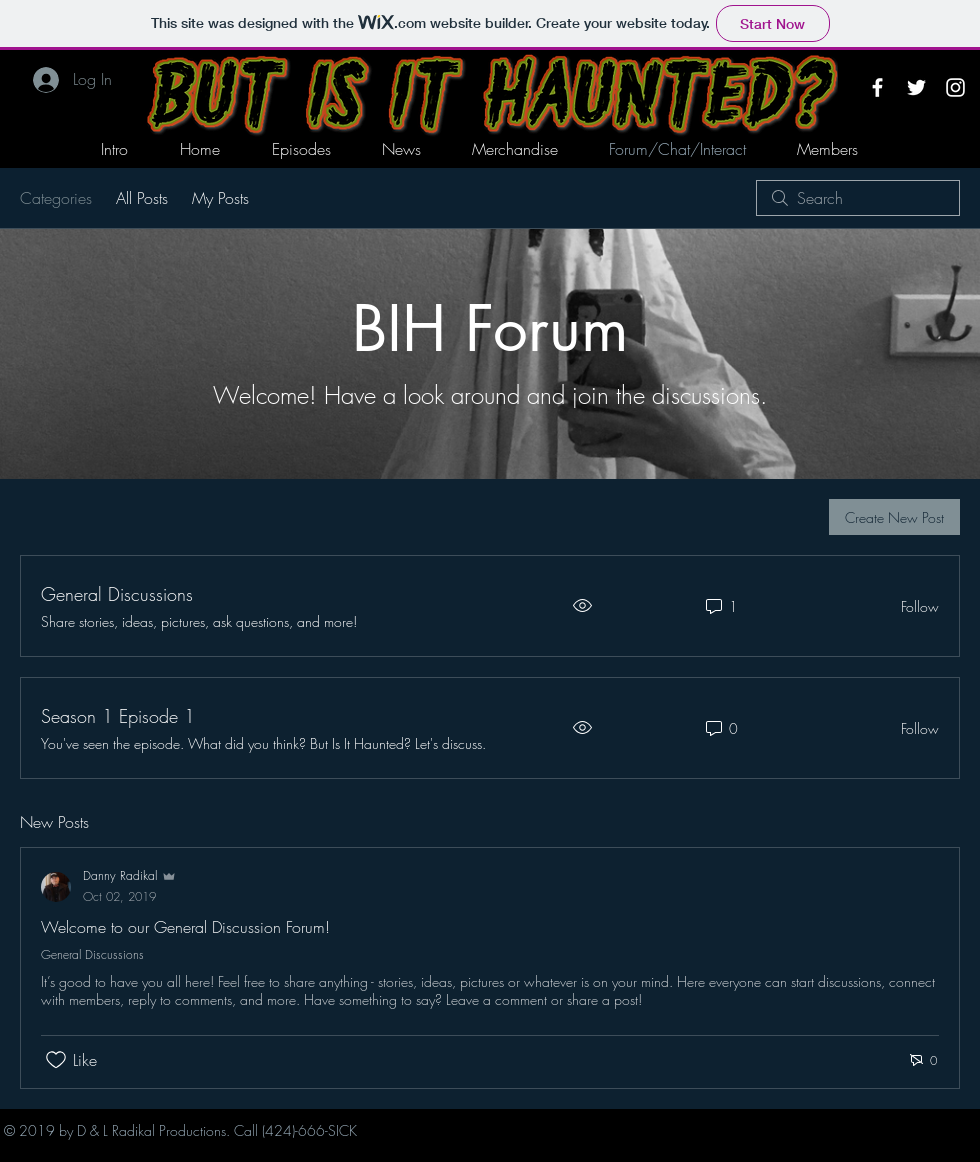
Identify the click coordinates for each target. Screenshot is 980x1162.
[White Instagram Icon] (955, 87)
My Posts (220, 198)
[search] (858, 198)
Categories (56, 198)
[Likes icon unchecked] (56, 1060)
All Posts (142, 198)
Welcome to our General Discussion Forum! (185, 927)
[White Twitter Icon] (916, 87)
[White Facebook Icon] (877, 87)
